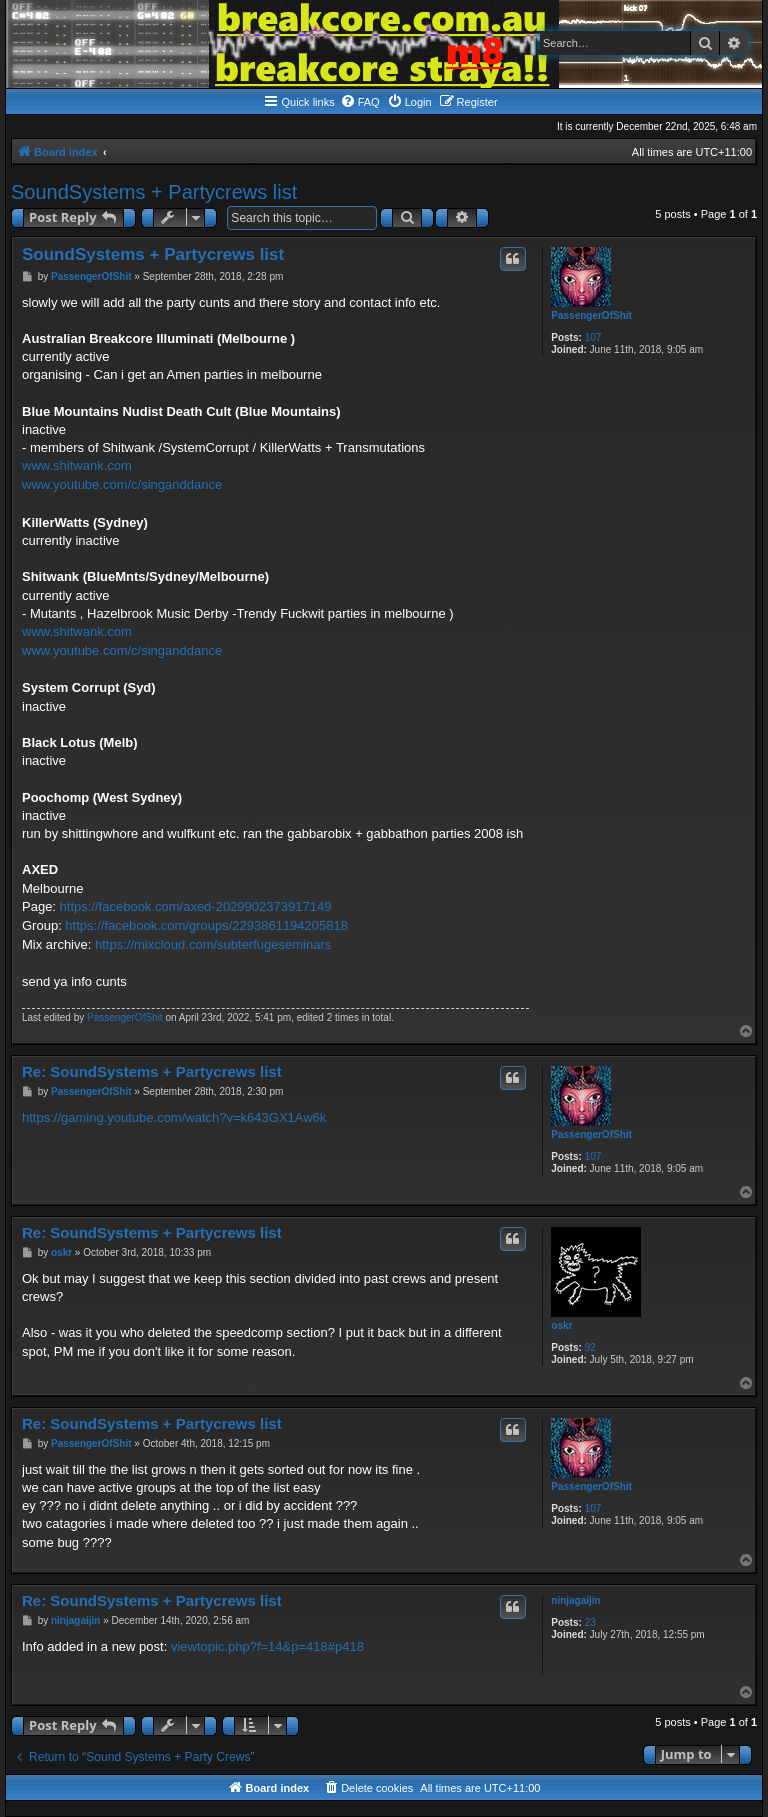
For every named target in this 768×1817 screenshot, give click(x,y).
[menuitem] (360, 102)
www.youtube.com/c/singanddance (122, 484)
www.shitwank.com (77, 465)
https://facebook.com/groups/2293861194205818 (206, 925)
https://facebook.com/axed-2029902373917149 (196, 906)
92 (590, 1347)
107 (593, 337)
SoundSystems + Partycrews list (154, 192)
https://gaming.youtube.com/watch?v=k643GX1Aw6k (174, 1117)
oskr (561, 1325)
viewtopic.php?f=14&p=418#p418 (267, 1646)
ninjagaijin (575, 1600)
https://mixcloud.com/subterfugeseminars (213, 944)
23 (590, 1622)
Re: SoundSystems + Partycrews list (152, 1071)
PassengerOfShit (591, 315)
